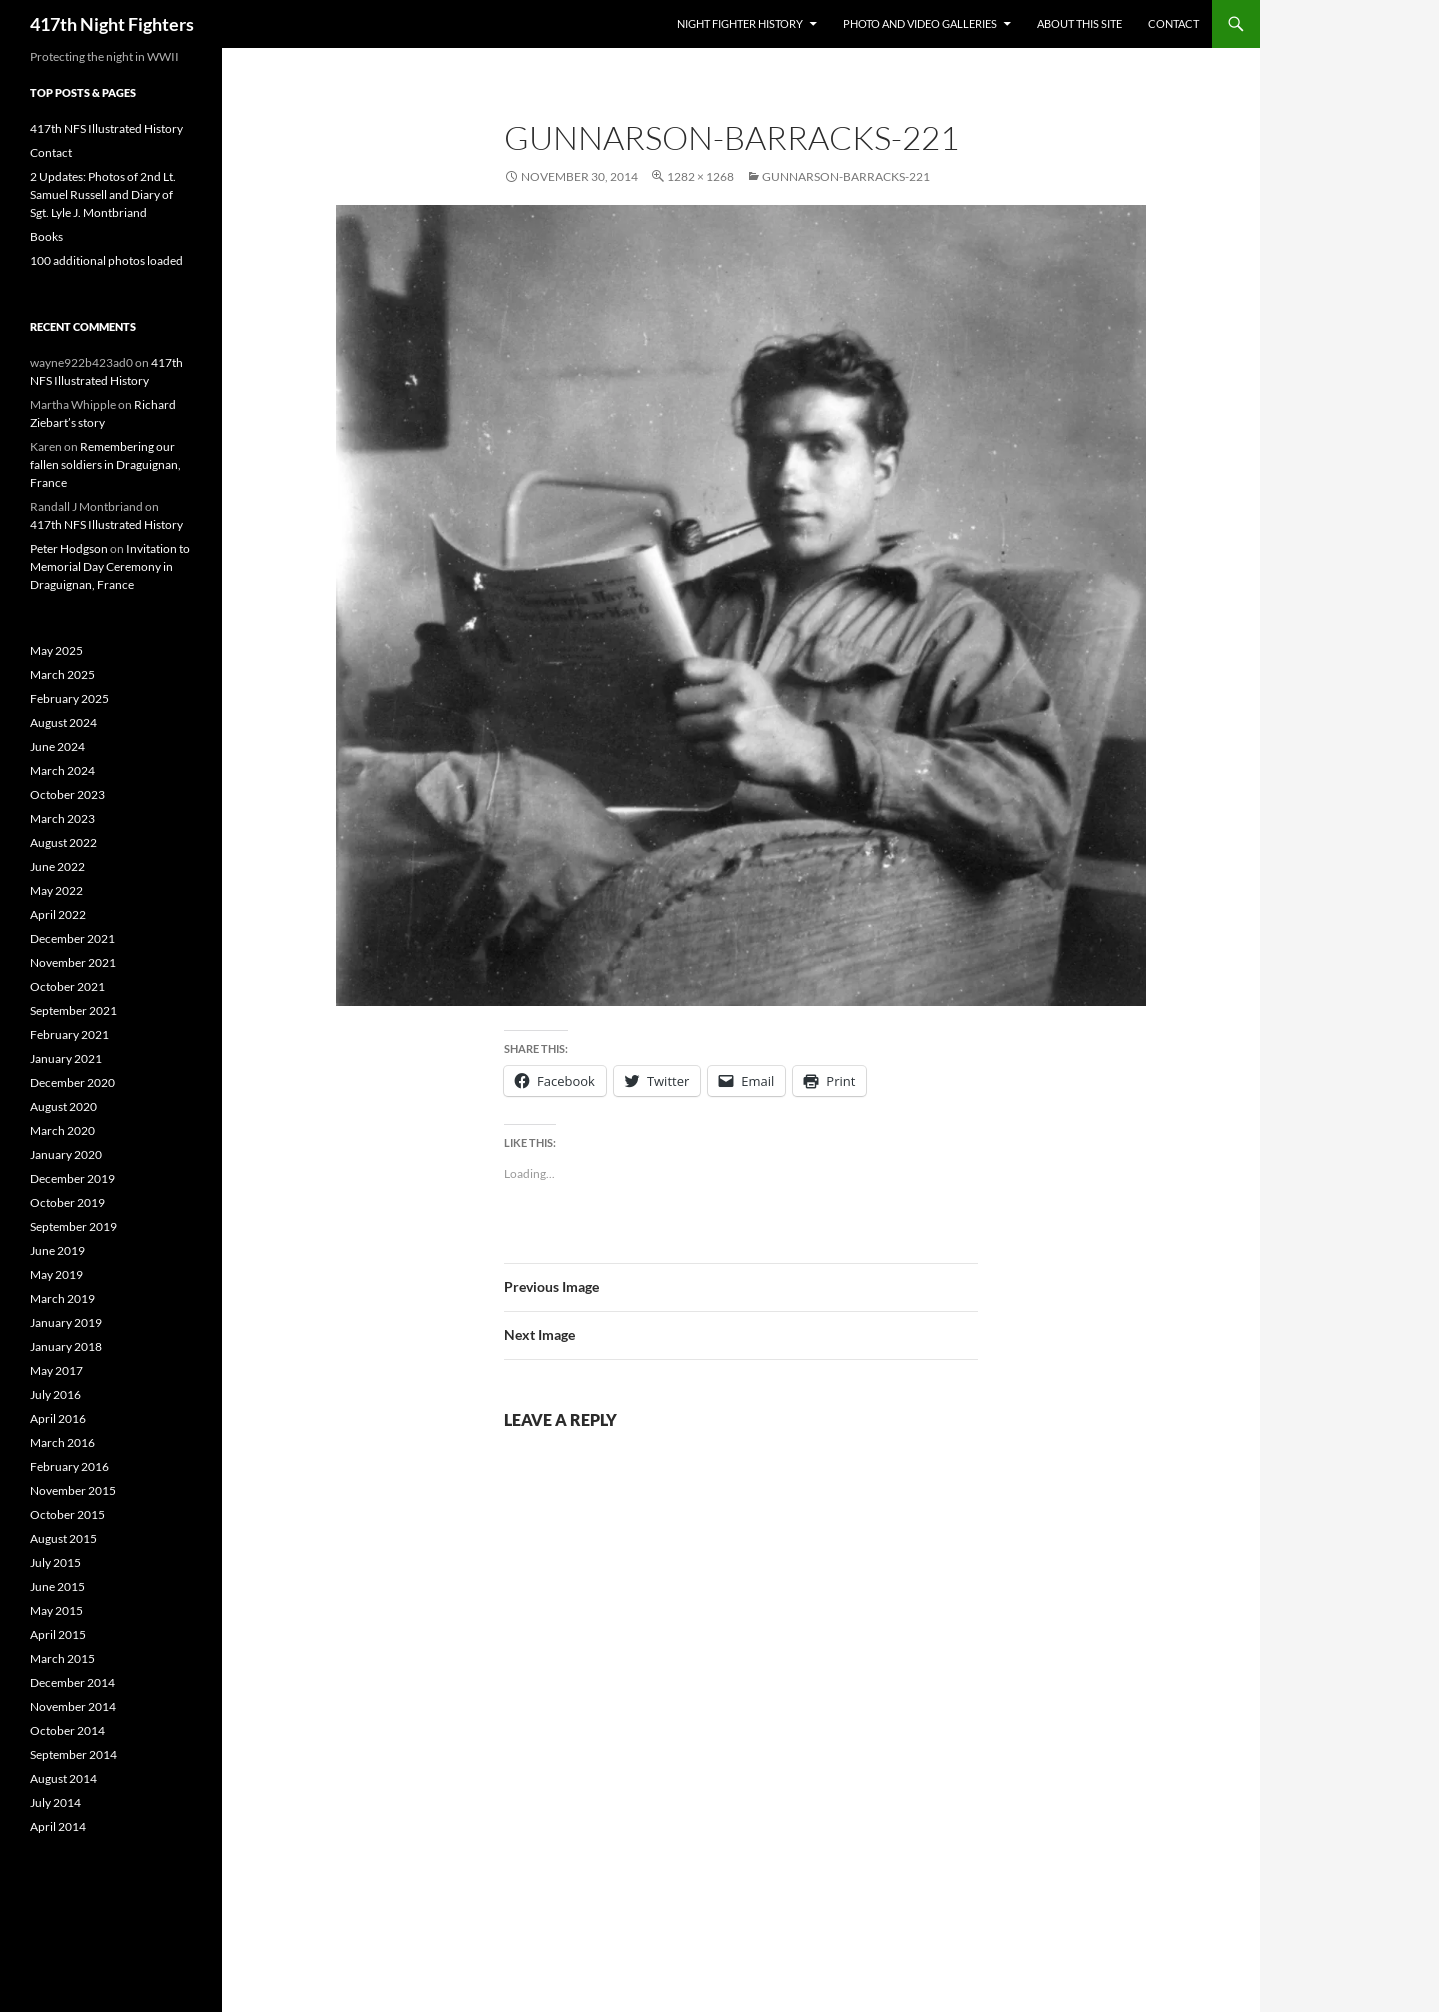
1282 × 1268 (700, 176)
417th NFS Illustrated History (106, 128)
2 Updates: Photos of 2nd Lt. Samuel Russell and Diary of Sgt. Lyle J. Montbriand (103, 194)
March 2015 (62, 1658)
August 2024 (63, 722)
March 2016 (62, 1442)
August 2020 (63, 1106)
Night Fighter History (740, 23)
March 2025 (62, 674)
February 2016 (69, 1466)
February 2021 (69, 1034)
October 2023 (67, 794)
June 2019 (57, 1250)
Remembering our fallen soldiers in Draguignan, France (105, 464)
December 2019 (72, 1178)
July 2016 (55, 1394)
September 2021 (73, 1010)
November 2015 (73, 1490)
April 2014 (58, 1826)
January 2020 (66, 1154)
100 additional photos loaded (106, 260)
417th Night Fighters (112, 24)
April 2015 (58, 1634)
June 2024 (57, 746)
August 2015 (63, 1538)
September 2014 (73, 1754)
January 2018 (66, 1346)
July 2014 (55, 1802)
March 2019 (62, 1298)
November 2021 (73, 962)
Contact (1173, 23)
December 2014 (72, 1682)
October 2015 (67, 1514)
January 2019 (66, 1322)
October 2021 (67, 986)
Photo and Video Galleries (920, 23)
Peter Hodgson (69, 548)
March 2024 (62, 770)
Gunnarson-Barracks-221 (846, 176)
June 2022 (57, 866)
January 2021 (66, 1058)
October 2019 (67, 1202)
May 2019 (56, 1274)
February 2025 (69, 698)
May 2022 (56, 890)
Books (46, 236)
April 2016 (58, 1418)
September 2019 (73, 1226)
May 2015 (56, 1610)
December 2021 (72, 938)
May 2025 (56, 650)
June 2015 (57, 1586)
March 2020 (62, 1130)
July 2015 (55, 1562)
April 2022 (58, 914)
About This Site (1079, 23)
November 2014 (73, 1706)
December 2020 (72, 1082)
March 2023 (62, 818)
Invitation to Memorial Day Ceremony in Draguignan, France (110, 566)
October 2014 (67, 1730)
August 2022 (63, 842)
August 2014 (63, 1778)
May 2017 (56, 1370)
